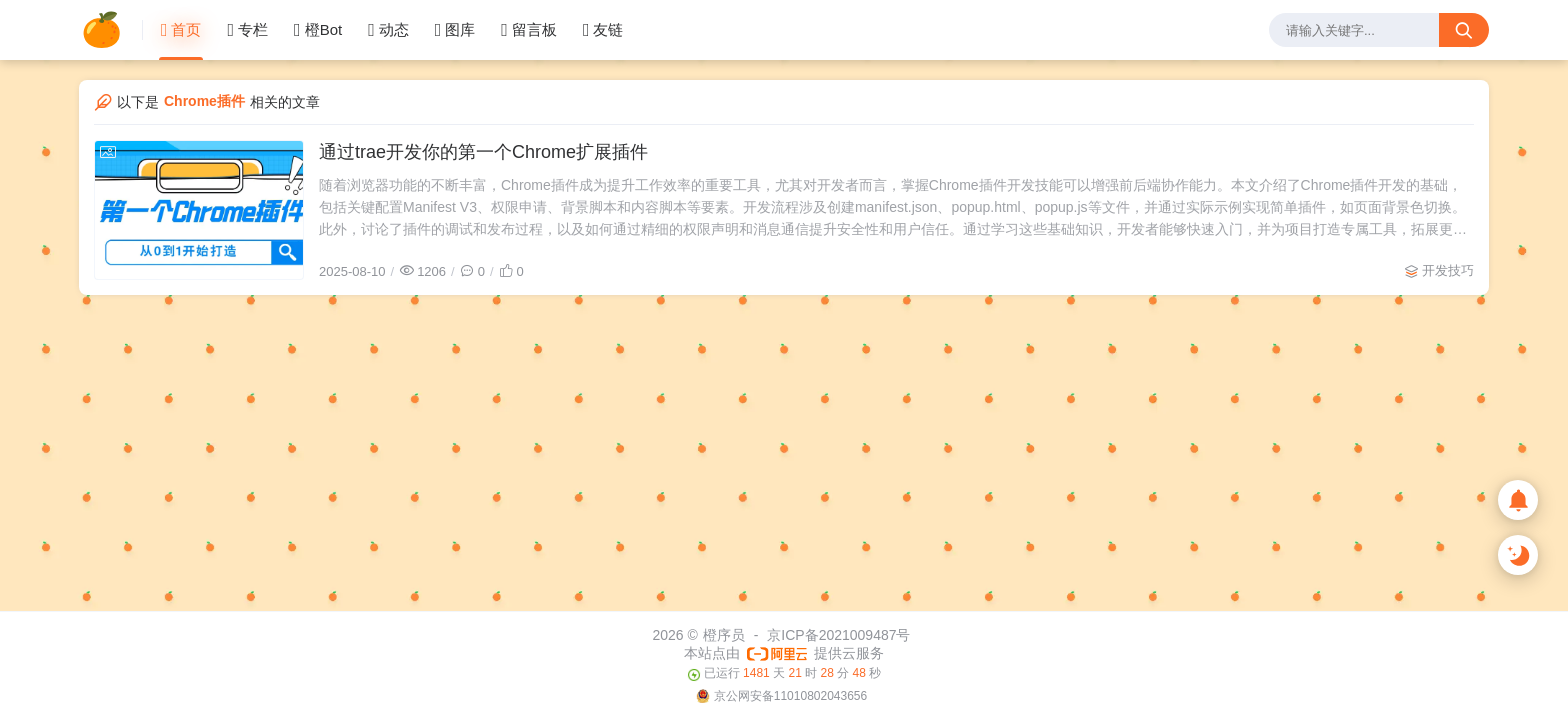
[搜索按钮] (1464, 30)
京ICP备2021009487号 (838, 635)
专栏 (247, 30)
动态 (388, 30)
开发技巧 (1448, 270)
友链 (603, 30)
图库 (455, 30)
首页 (181, 30)
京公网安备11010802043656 (790, 696)
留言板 (529, 30)
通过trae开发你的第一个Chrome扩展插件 (483, 152)
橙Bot (318, 30)
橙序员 (724, 635)
